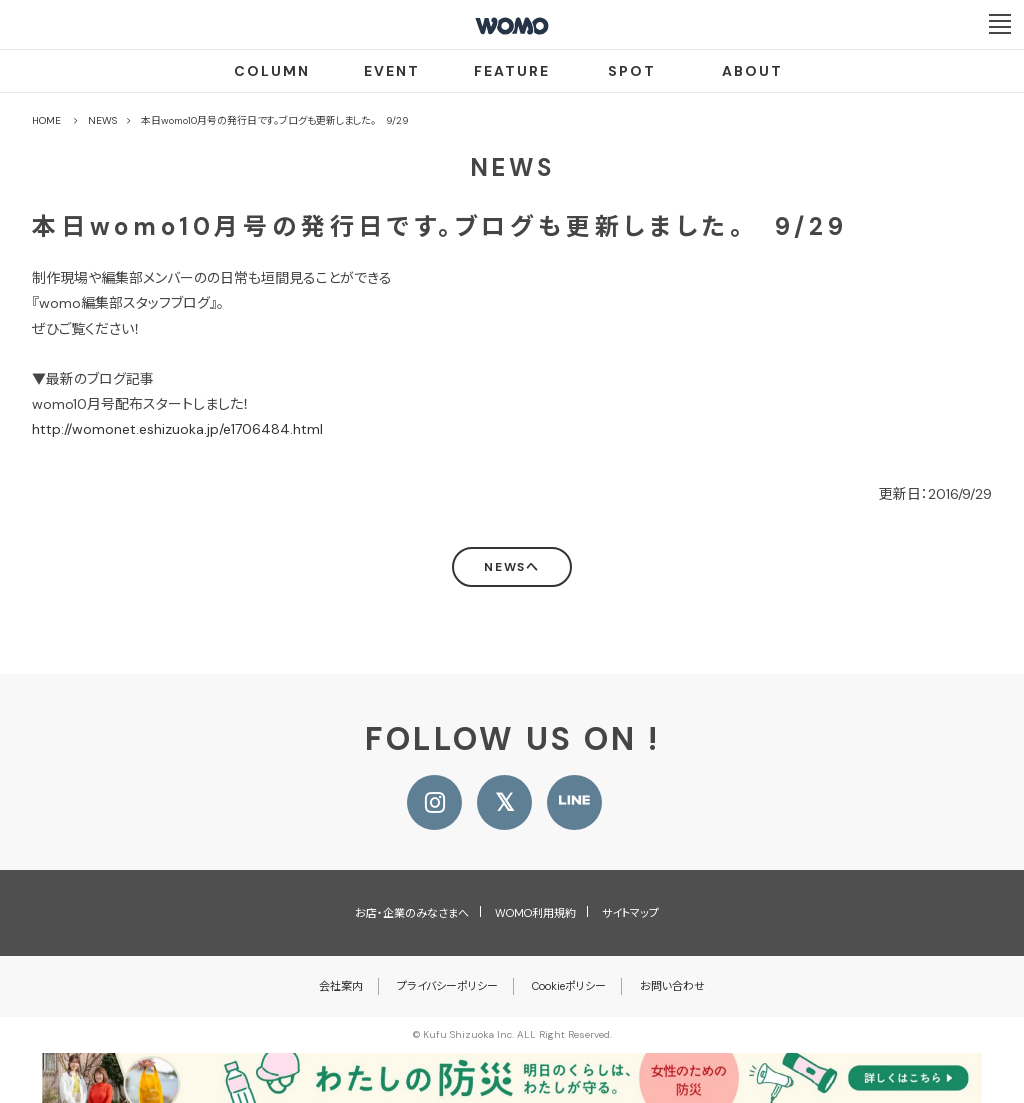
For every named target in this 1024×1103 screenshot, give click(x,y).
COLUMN (272, 71)
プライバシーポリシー (447, 986)
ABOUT (752, 71)
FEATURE (512, 71)
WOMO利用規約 (535, 913)
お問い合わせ (672, 986)
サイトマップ (630, 913)
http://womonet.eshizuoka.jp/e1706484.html (177, 429)
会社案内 (341, 986)
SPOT (632, 71)
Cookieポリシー (569, 986)
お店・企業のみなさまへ (412, 913)
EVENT (392, 71)
